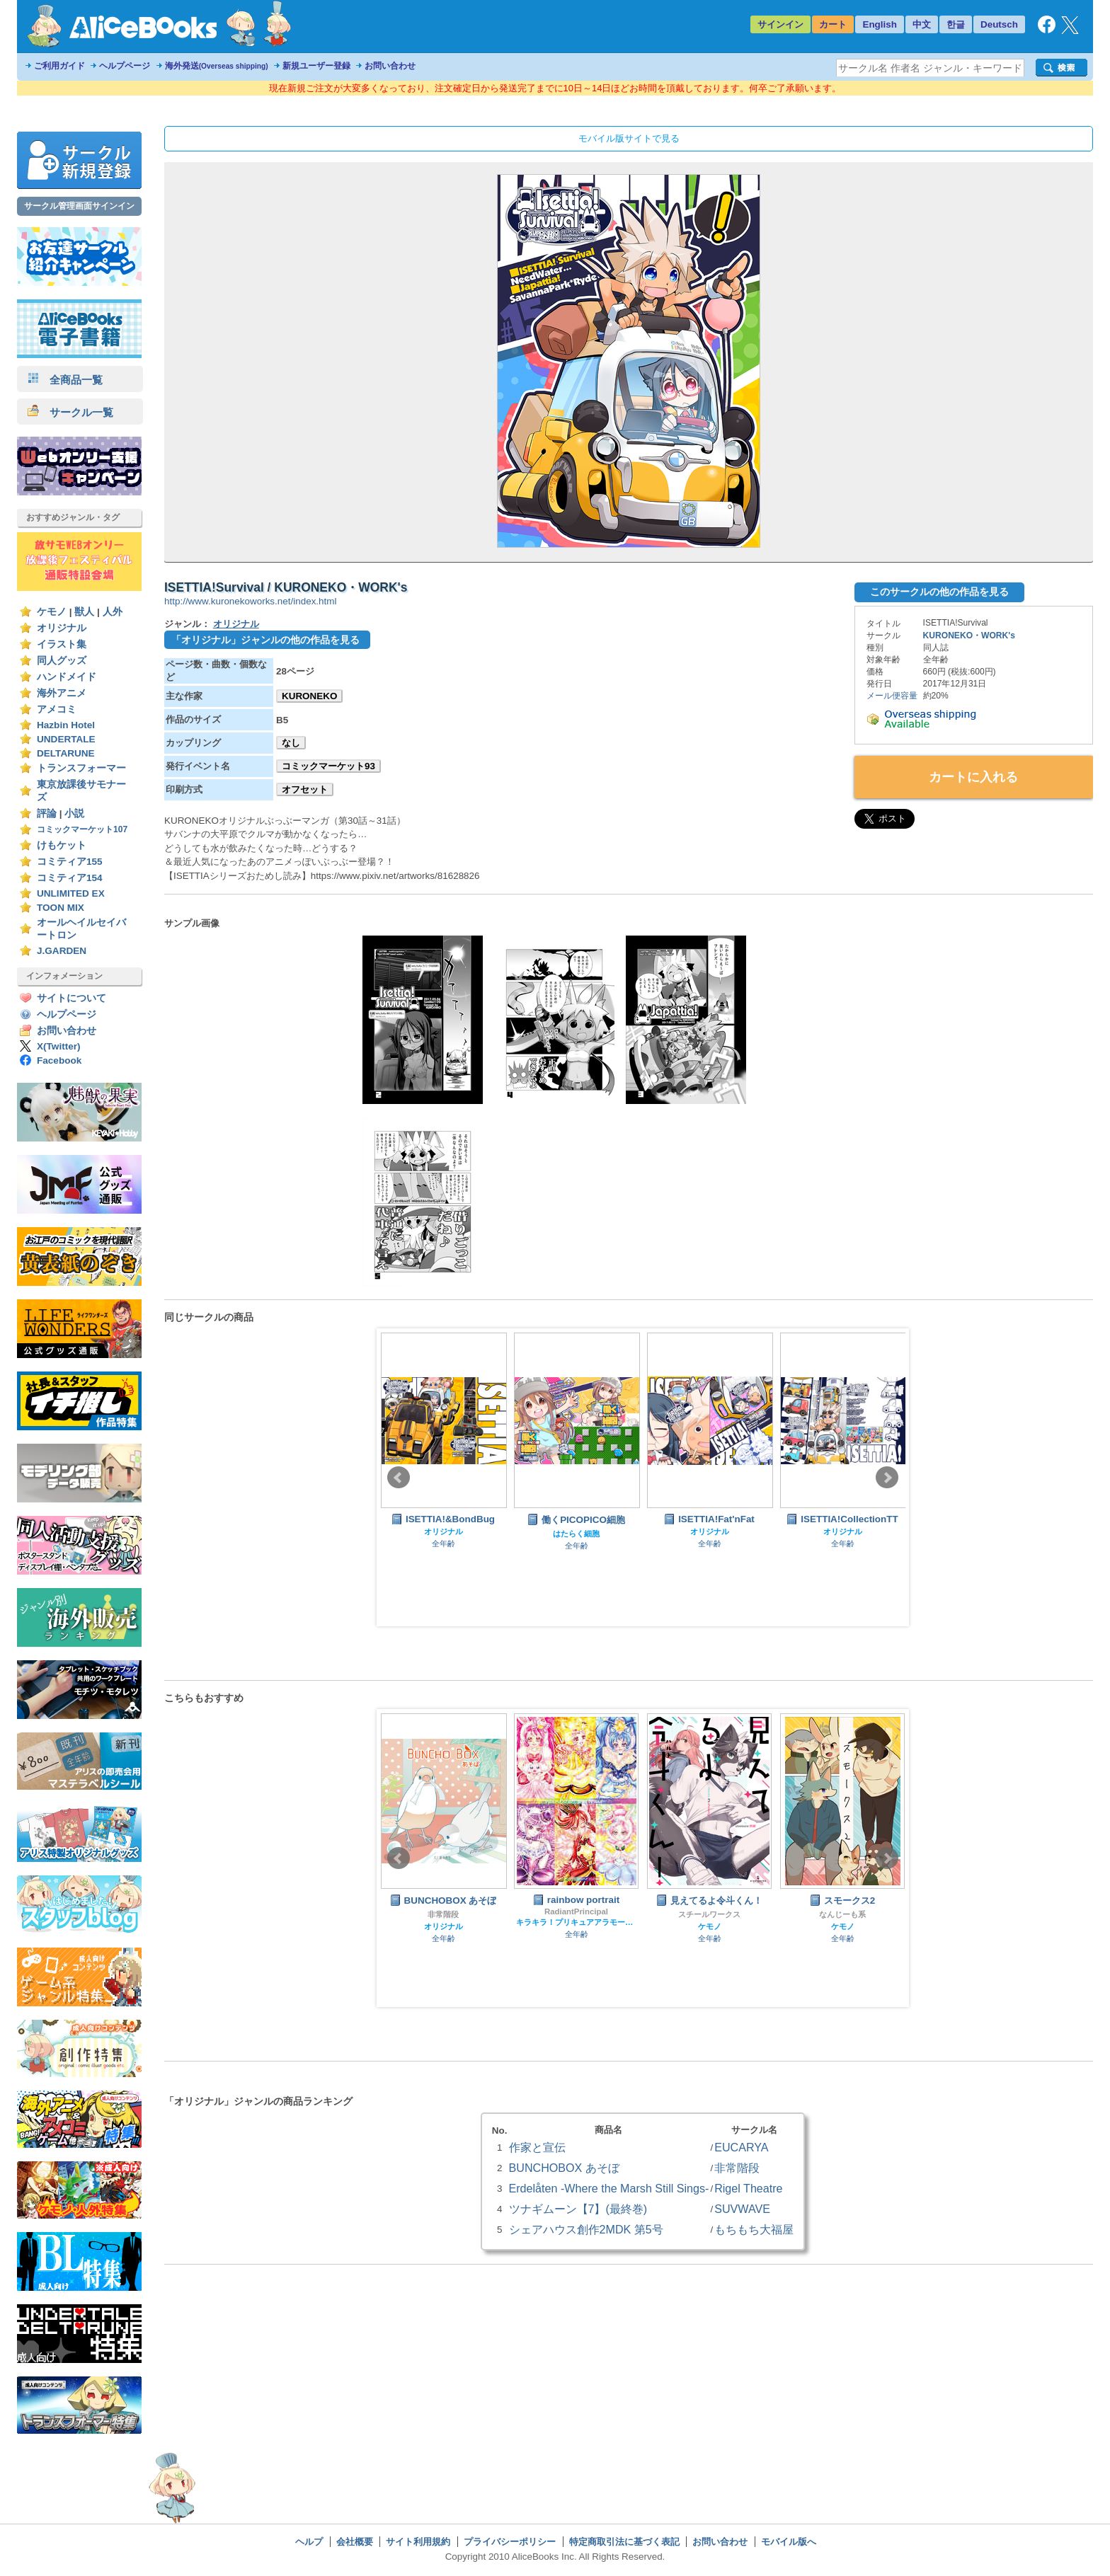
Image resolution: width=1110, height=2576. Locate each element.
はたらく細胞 (576, 1533)
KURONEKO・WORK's (969, 635)
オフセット (305, 789)
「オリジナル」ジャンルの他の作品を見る (265, 639)
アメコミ (56, 709)
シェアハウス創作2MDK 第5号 (586, 2229)
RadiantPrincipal (576, 1911)
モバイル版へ (788, 2541)
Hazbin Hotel (66, 725)
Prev (398, 1477)
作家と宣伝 (537, 2147)
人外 (112, 611)
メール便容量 (891, 696)
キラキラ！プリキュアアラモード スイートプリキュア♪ (576, 1922)
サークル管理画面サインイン (79, 206)
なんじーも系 (842, 1914)
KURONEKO (309, 696)
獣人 (84, 611)
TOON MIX (60, 907)
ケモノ (52, 611)
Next (887, 1477)
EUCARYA (741, 2147)
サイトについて (71, 998)
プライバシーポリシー (510, 2541)
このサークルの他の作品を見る (939, 591)
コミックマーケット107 (82, 829)
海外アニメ (61, 693)
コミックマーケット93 (328, 766)
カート (833, 24)
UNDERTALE (66, 739)
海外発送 (216, 66)
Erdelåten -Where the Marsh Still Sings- (609, 2188)
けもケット (61, 845)
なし (291, 742)
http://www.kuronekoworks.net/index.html (250, 601)
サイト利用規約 (418, 2541)
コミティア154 (70, 878)
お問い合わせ (390, 66)
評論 (47, 813)
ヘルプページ (124, 66)
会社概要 (354, 2541)
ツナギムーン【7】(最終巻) (578, 2208)
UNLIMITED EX (71, 893)
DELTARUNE (66, 753)
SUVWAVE (742, 2208)
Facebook (59, 1060)
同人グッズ (61, 660)
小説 (74, 813)
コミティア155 (70, 861)
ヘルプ (309, 2541)
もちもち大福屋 (754, 2229)
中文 (921, 24)
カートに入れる (973, 777)
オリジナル (61, 628)
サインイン (780, 24)
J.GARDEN (61, 950)
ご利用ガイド (59, 66)
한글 (955, 24)
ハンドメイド (66, 677)
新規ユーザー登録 (316, 66)
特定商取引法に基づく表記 (624, 2541)
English (879, 24)
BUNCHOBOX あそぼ (564, 2167)
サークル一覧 (70, 412)
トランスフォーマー (81, 768)
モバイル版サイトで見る (629, 138)
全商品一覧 (65, 380)
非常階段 (443, 1914)
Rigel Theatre (748, 2188)
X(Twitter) (59, 1046)
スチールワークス (709, 1914)
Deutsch (999, 24)
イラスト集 (61, 644)
